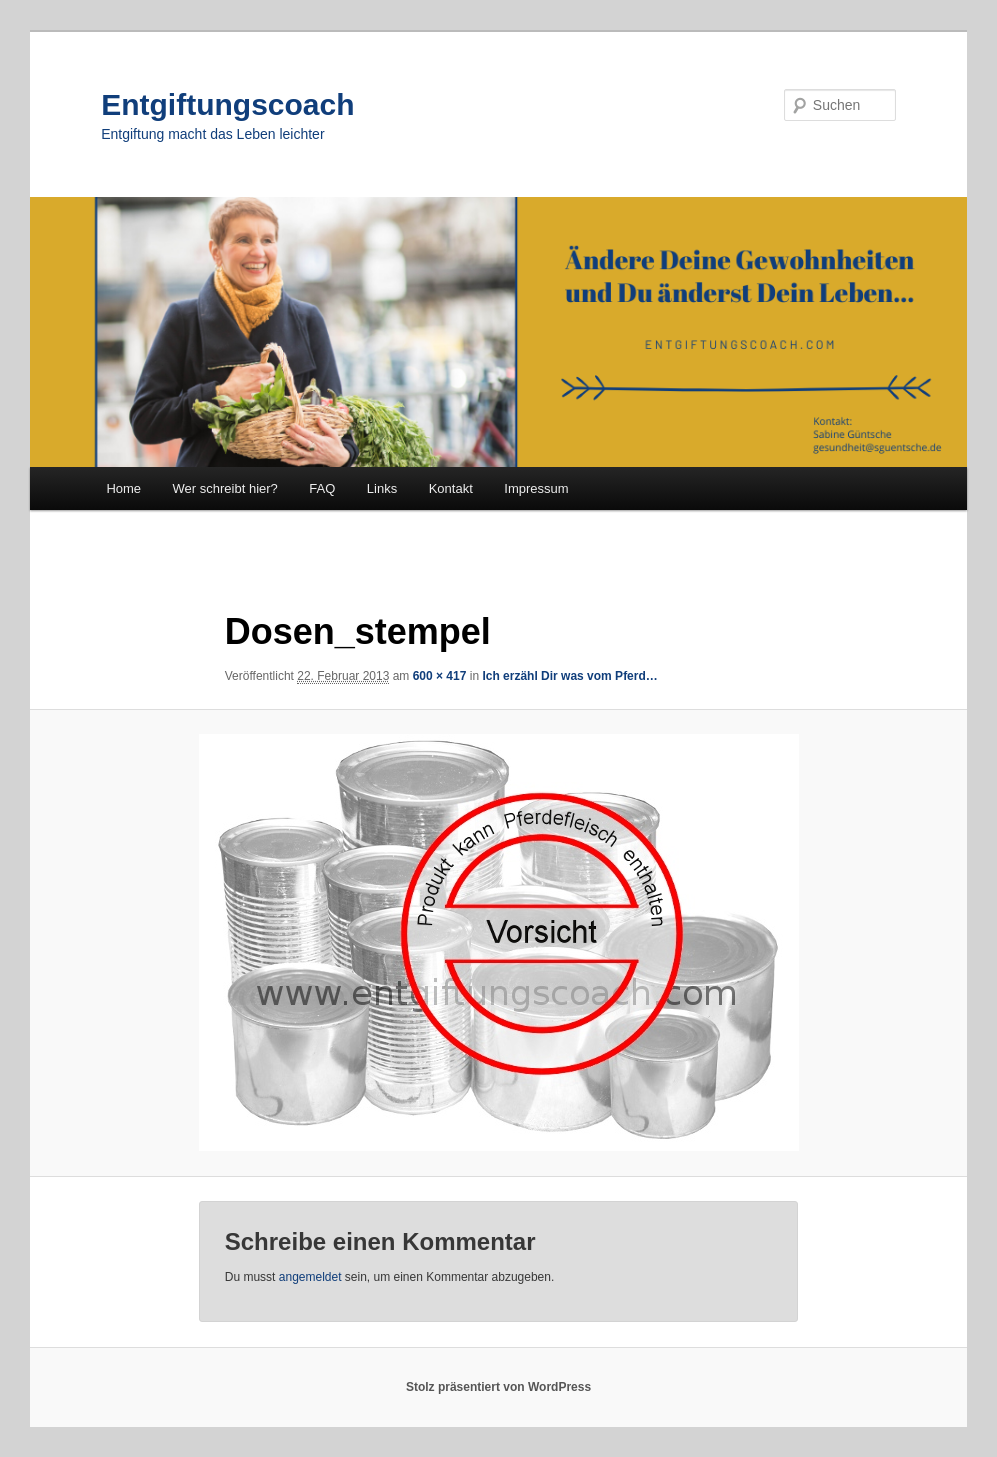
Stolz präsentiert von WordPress (498, 1387)
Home (123, 488)
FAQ (322, 488)
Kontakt (451, 488)
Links (382, 488)
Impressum (536, 488)
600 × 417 (440, 676)
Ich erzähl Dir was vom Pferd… (569, 676)
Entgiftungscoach (227, 104)
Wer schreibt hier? (225, 488)
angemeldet (310, 1277)
